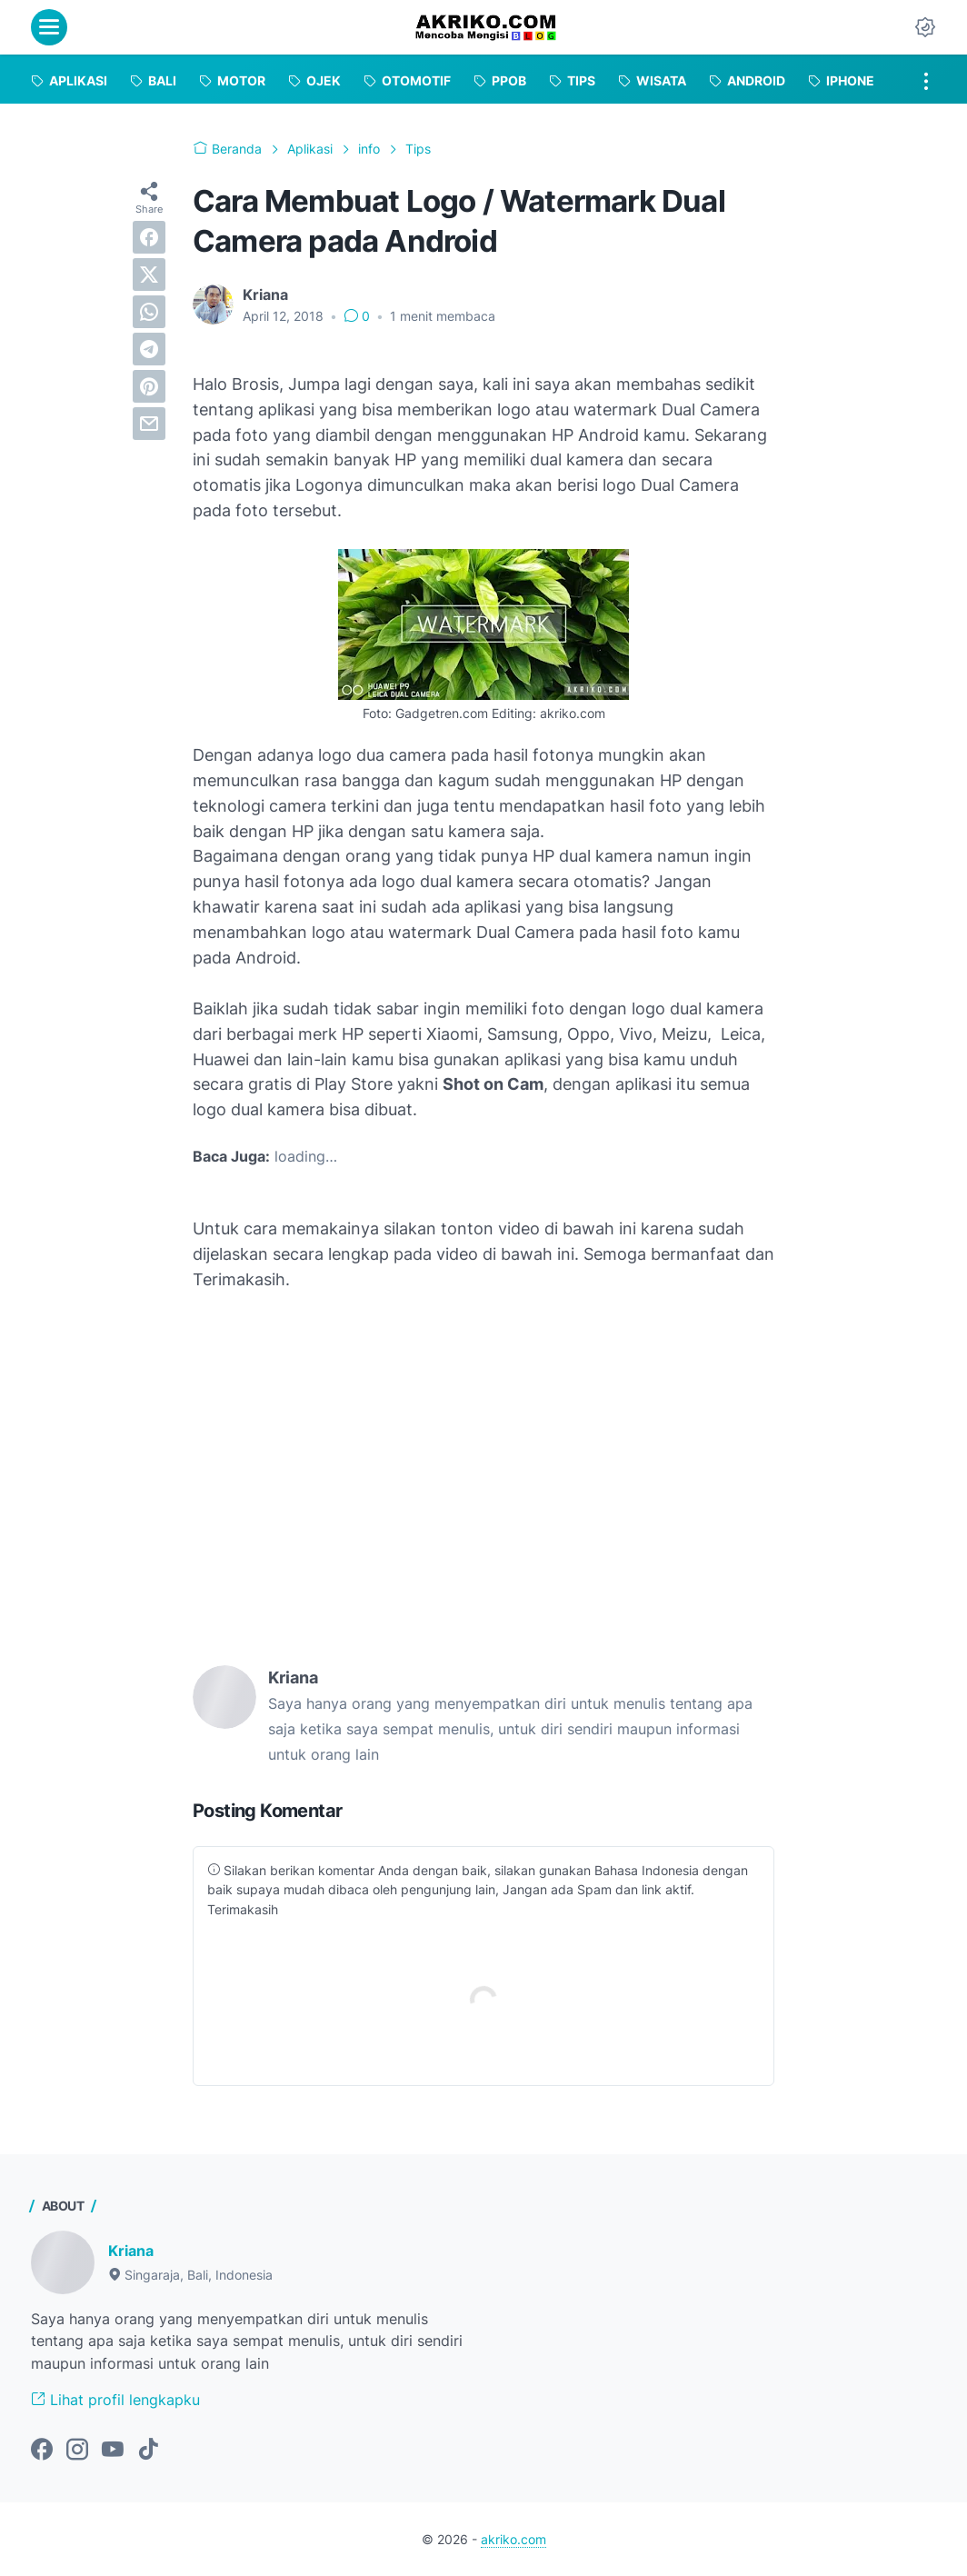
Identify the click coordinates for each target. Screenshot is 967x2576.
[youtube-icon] (113, 2450)
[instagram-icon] (77, 2450)
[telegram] (149, 349)
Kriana (131, 2251)
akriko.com (513, 2539)
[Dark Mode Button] (925, 27)
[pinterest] (149, 386)
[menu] (49, 27)
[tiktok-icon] (148, 2450)
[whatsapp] (149, 311)
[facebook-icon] (42, 2450)
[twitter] (149, 274)
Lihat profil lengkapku (115, 2400)
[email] (149, 423)
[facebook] (149, 237)
